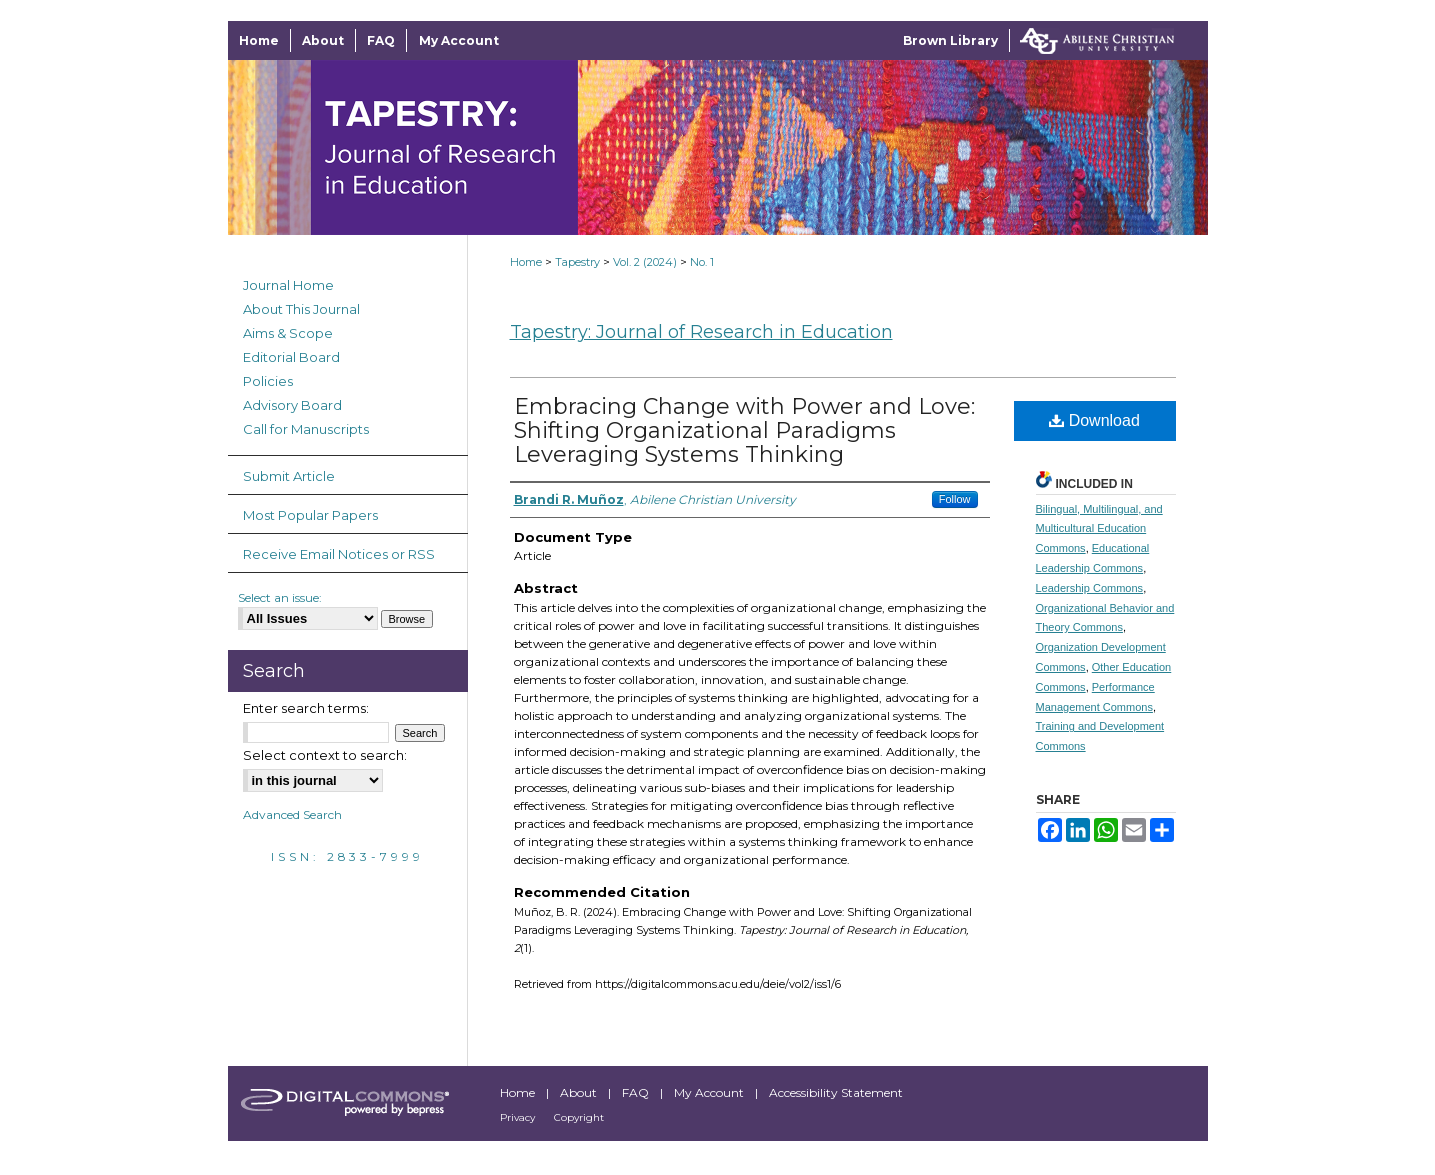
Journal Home (288, 285)
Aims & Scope (288, 333)
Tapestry (577, 262)
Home (526, 262)
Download (1094, 420)
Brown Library (950, 40)
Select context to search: (325, 755)
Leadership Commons (1090, 588)
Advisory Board (292, 405)
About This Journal (301, 309)
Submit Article (289, 476)
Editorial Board (291, 357)
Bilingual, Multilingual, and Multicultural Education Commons (1099, 529)
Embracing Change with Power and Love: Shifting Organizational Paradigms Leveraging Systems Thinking (744, 430)
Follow (955, 499)
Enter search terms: (306, 708)
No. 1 (702, 262)
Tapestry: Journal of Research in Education (701, 332)
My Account (710, 1092)
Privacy (519, 1117)
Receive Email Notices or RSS (339, 554)
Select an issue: (280, 597)
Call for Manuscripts (306, 429)
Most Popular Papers (310, 515)
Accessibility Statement (836, 1092)
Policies (268, 381)
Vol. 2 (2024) (645, 262)
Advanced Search (292, 814)
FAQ (637, 1092)
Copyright (579, 1117)
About (580, 1092)
